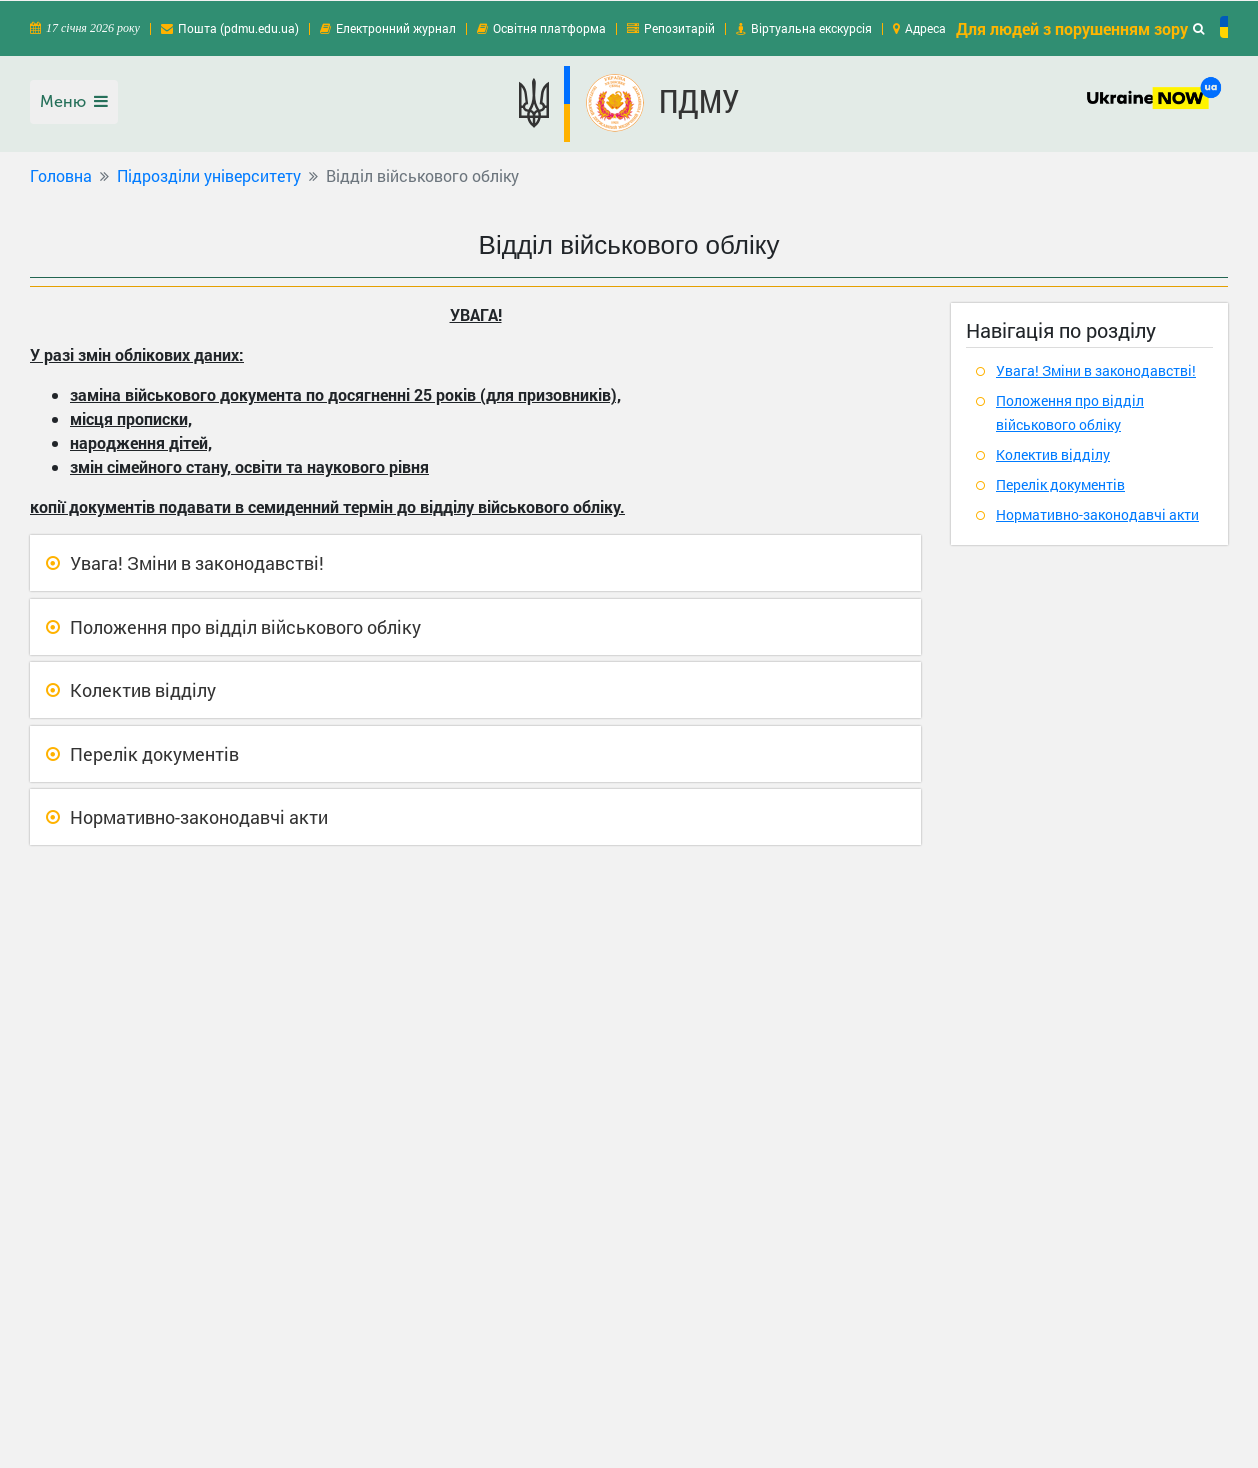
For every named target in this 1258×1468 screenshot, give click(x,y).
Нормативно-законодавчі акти (199, 816)
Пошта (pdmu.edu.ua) (238, 27)
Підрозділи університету (209, 174)
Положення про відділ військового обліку (245, 626)
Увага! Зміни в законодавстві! (197, 562)
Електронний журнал (396, 27)
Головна (61, 174)
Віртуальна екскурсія (811, 27)
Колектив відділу (143, 689)
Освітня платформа (549, 27)
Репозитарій (679, 27)
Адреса (925, 27)
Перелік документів (154, 753)
